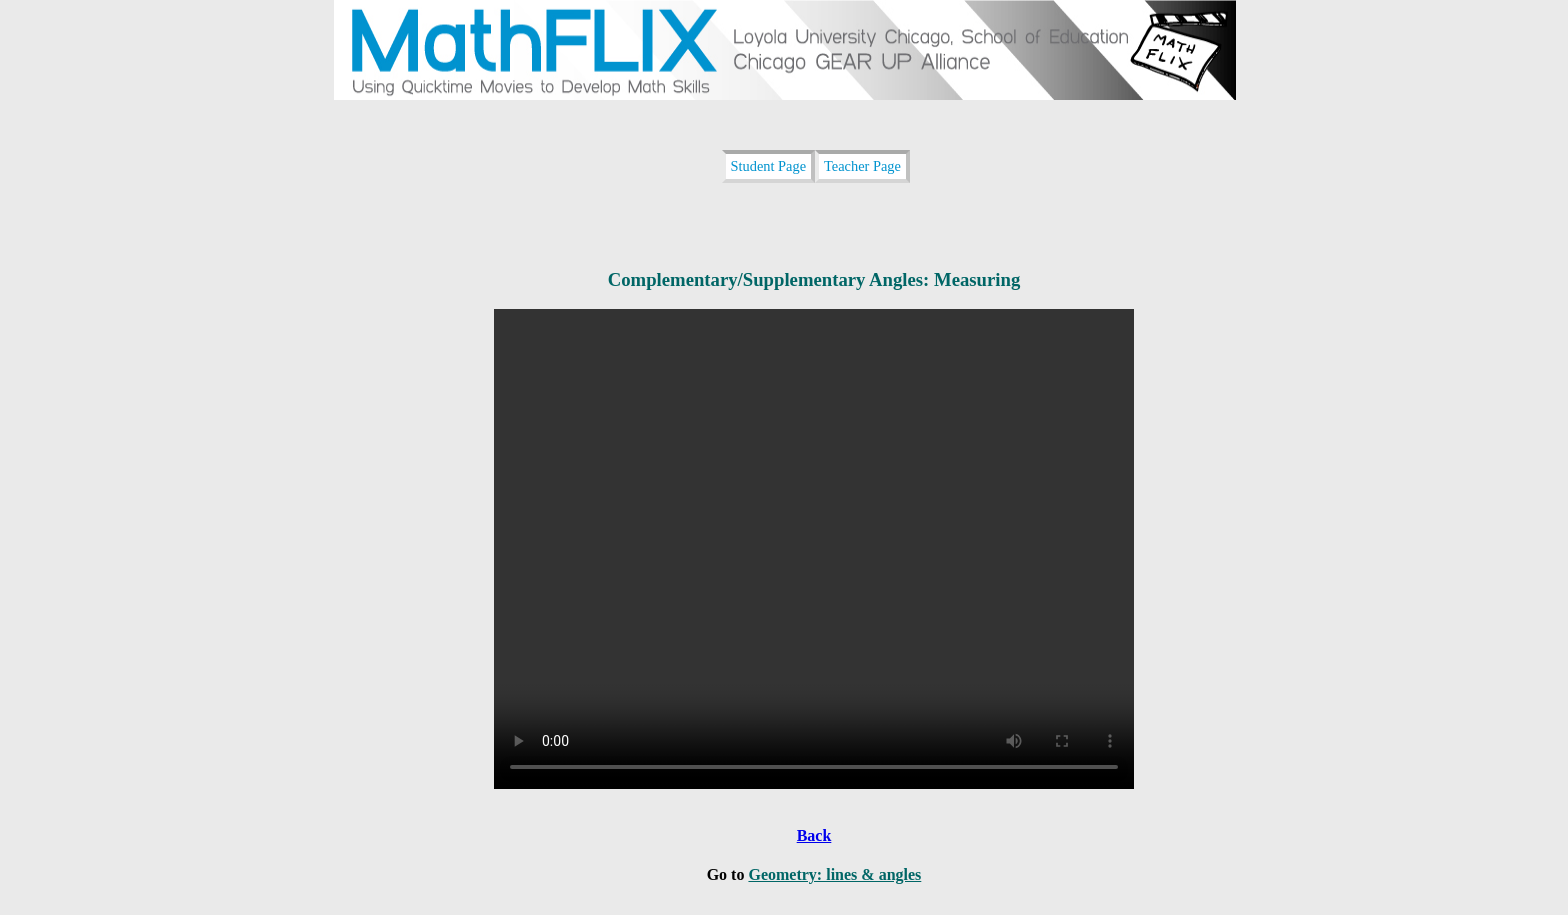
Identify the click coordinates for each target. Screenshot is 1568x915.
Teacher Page (862, 166)
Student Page (769, 166)
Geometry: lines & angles (834, 874)
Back (814, 835)
